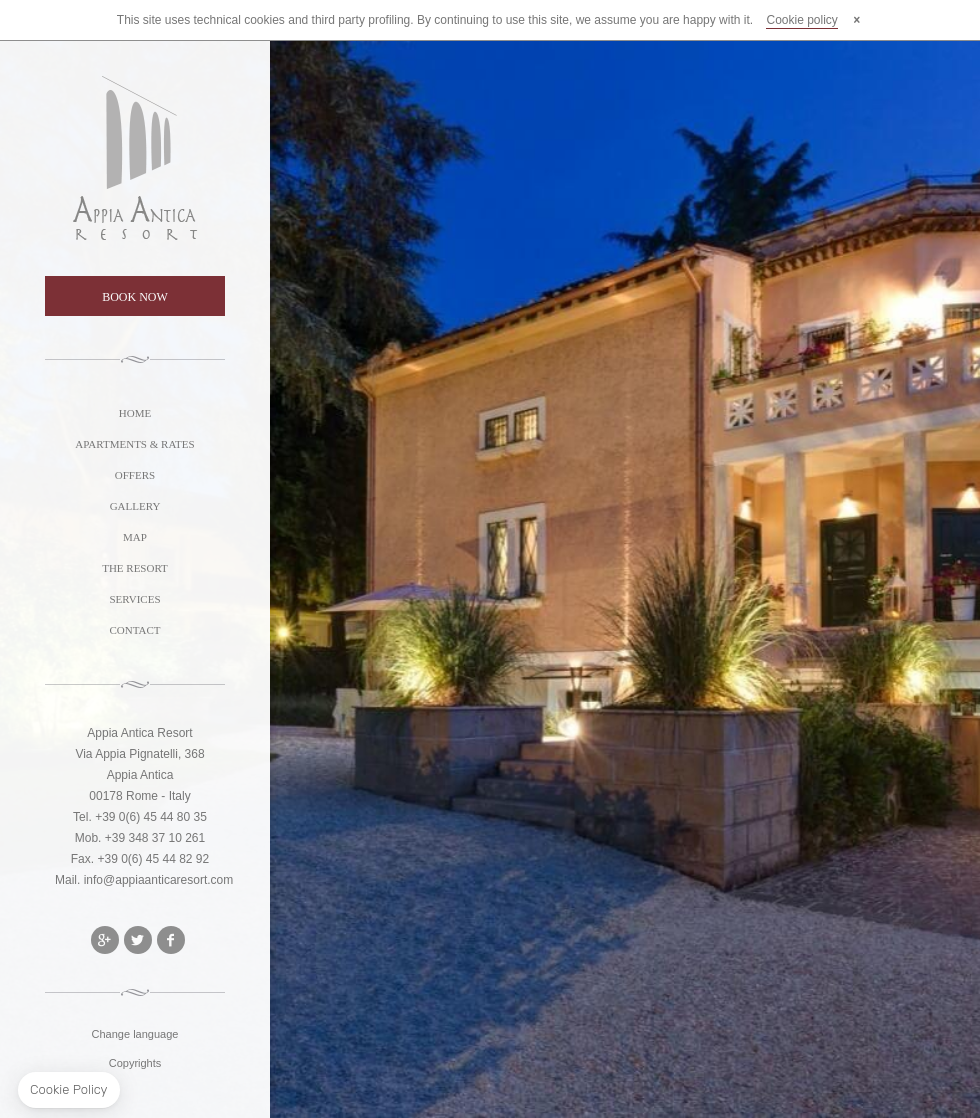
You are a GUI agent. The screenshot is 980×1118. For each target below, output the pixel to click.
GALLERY (135, 506)
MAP (135, 537)
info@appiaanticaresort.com (159, 880)
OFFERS (135, 475)
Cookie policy (801, 20)
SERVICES (134, 599)
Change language (135, 1034)
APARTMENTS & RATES (134, 444)
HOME (135, 413)
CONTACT (134, 630)
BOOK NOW (135, 297)
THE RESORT (135, 568)
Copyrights (135, 1063)
